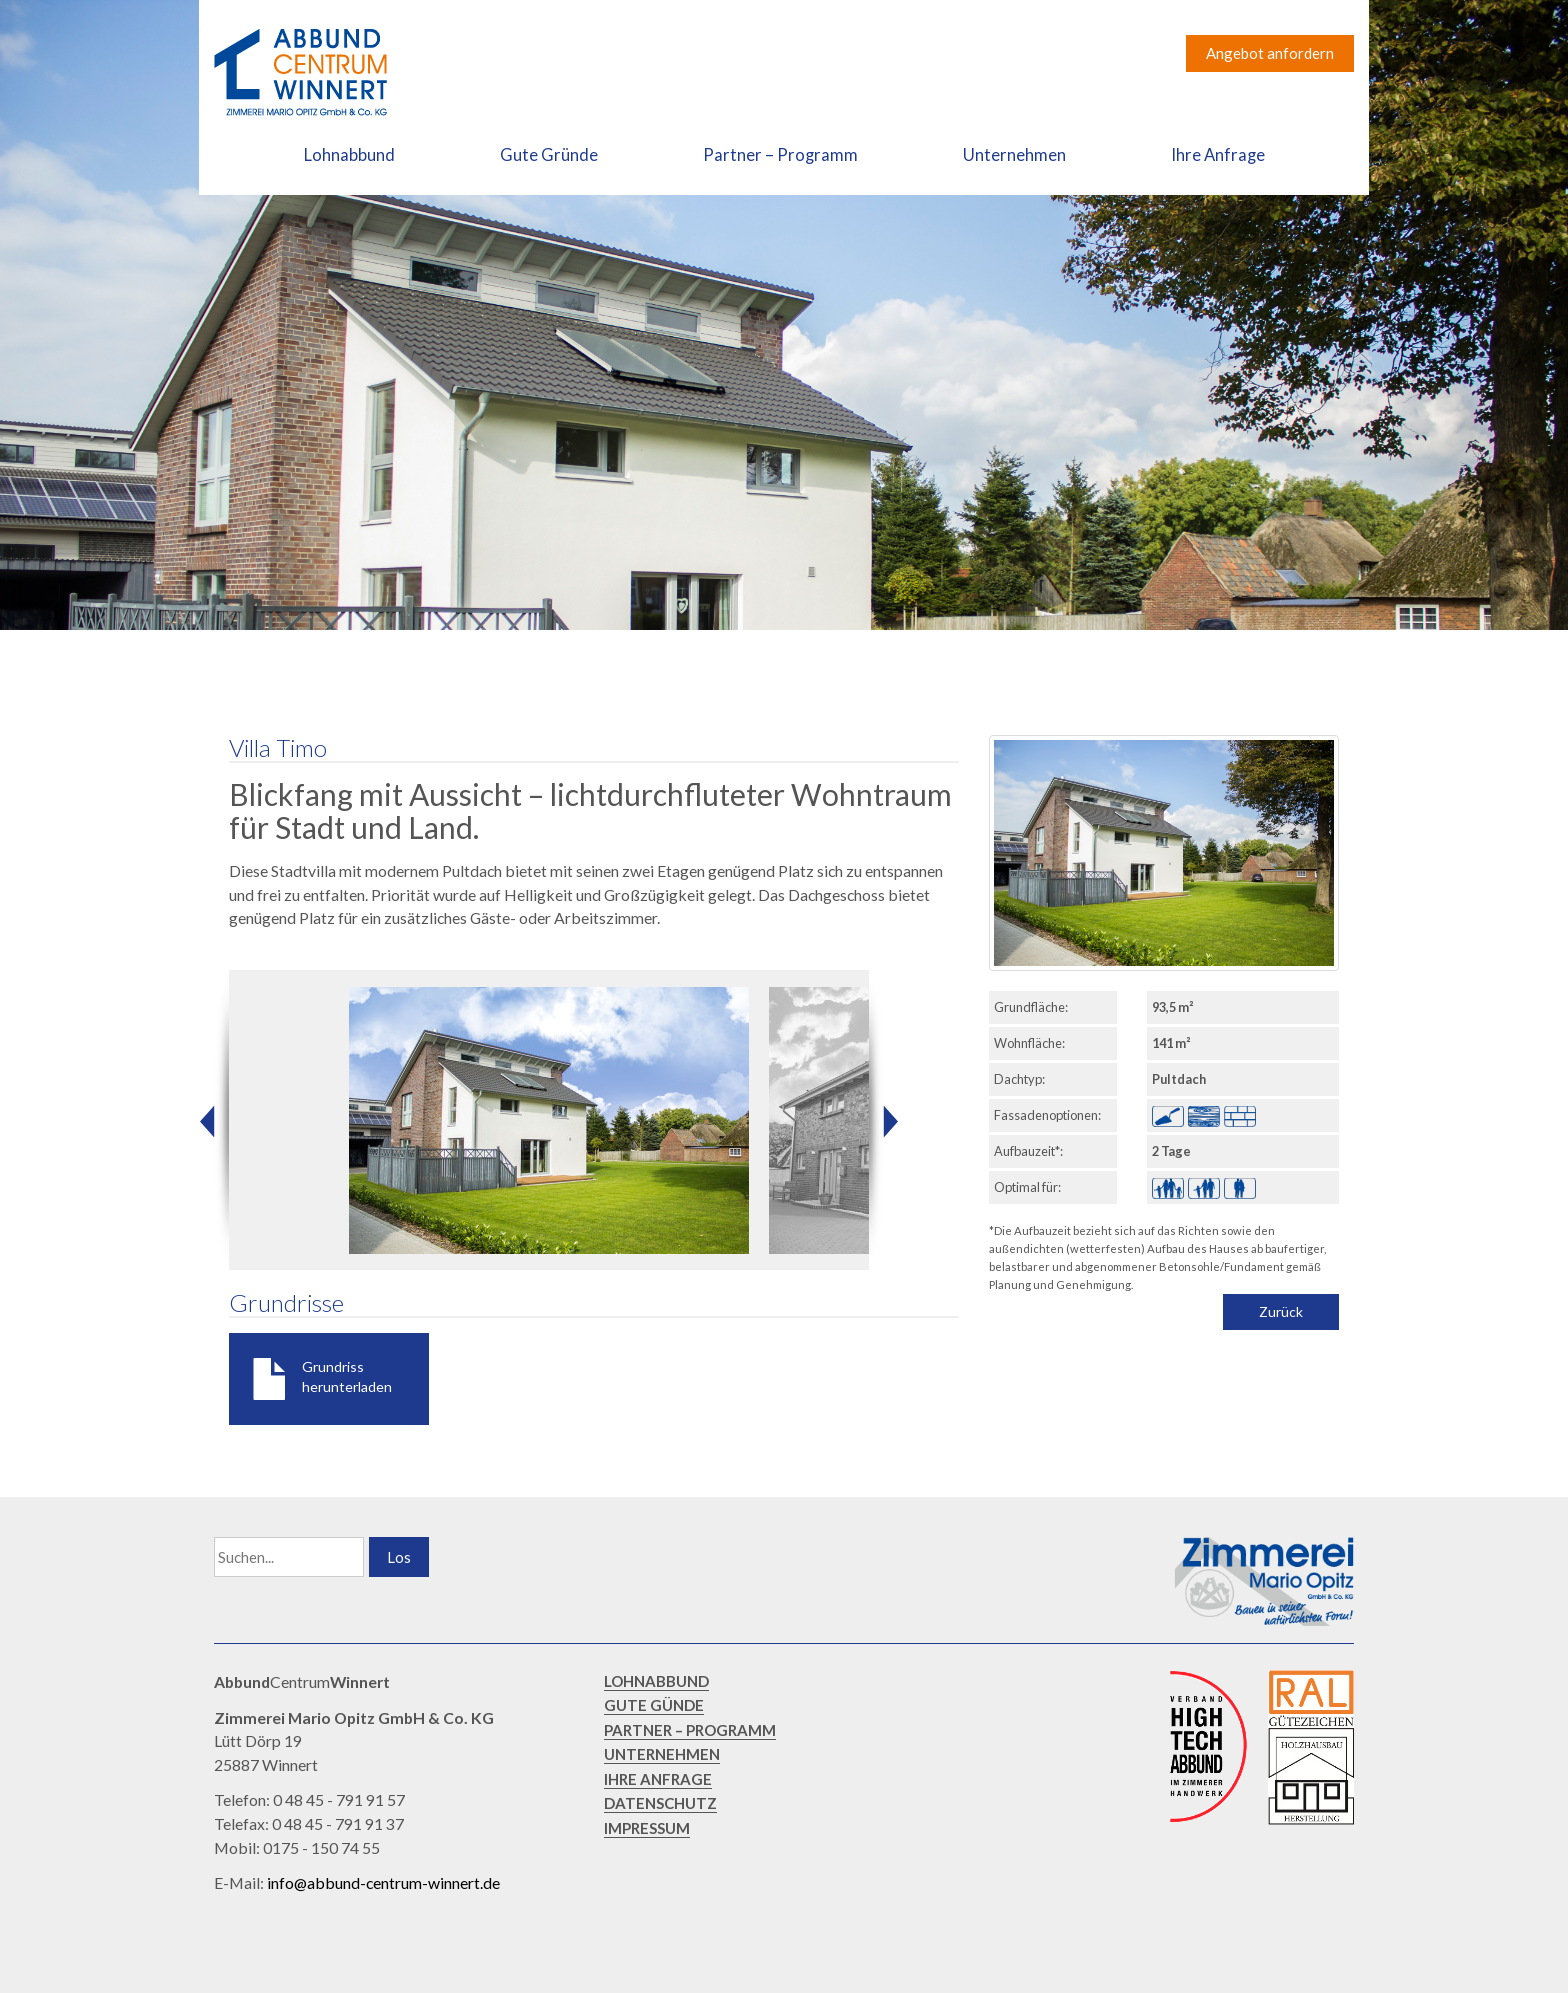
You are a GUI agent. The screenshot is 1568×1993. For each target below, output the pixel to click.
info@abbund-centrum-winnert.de (383, 1882)
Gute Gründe (549, 155)
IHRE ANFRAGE (658, 1779)
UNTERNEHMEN (662, 1754)
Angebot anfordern (1270, 53)
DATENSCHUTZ (660, 1803)
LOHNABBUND (656, 1681)
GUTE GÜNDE (654, 1705)
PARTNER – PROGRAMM (690, 1730)
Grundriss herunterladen (347, 1376)
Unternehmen (1014, 155)
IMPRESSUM (647, 1828)
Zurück (1281, 1311)
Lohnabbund (349, 155)
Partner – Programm (780, 155)
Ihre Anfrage (1218, 155)
